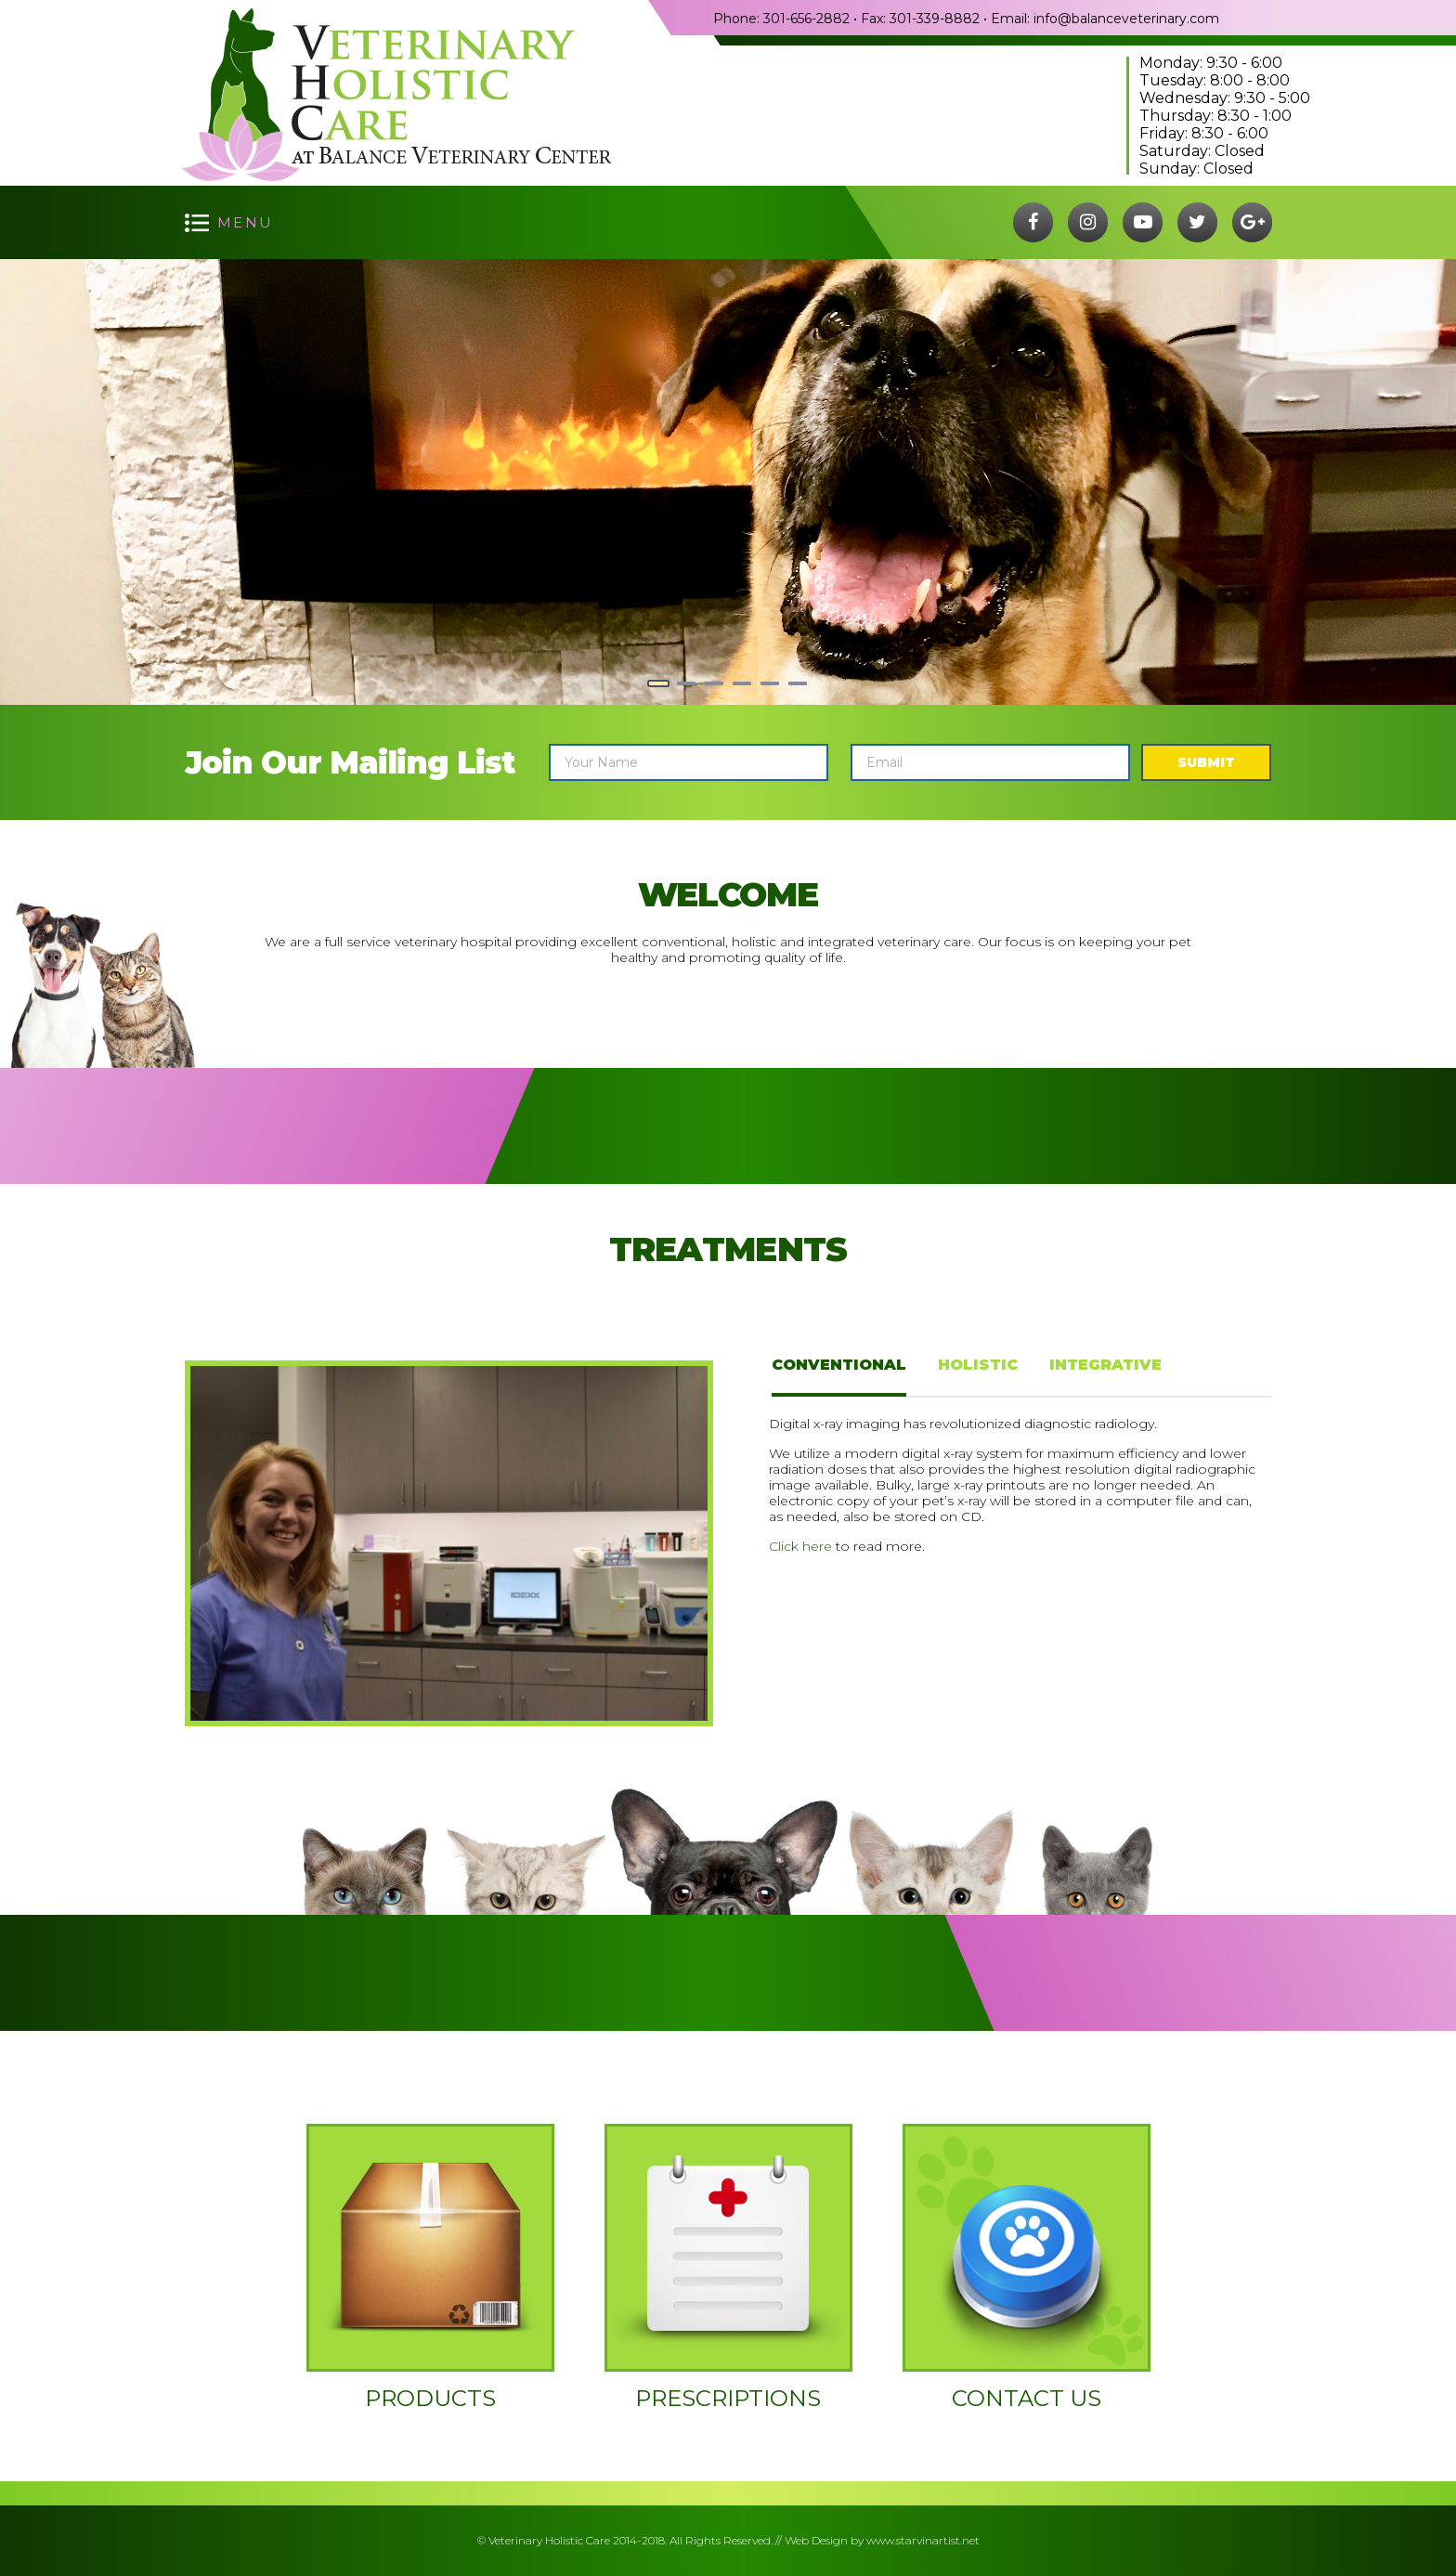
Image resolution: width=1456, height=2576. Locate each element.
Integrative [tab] (1105, 1364)
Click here (800, 1546)
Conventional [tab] (839, 1364)
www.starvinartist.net (923, 2540)
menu (245, 222)
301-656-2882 (806, 18)
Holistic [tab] (978, 1364)
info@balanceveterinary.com (1126, 18)
